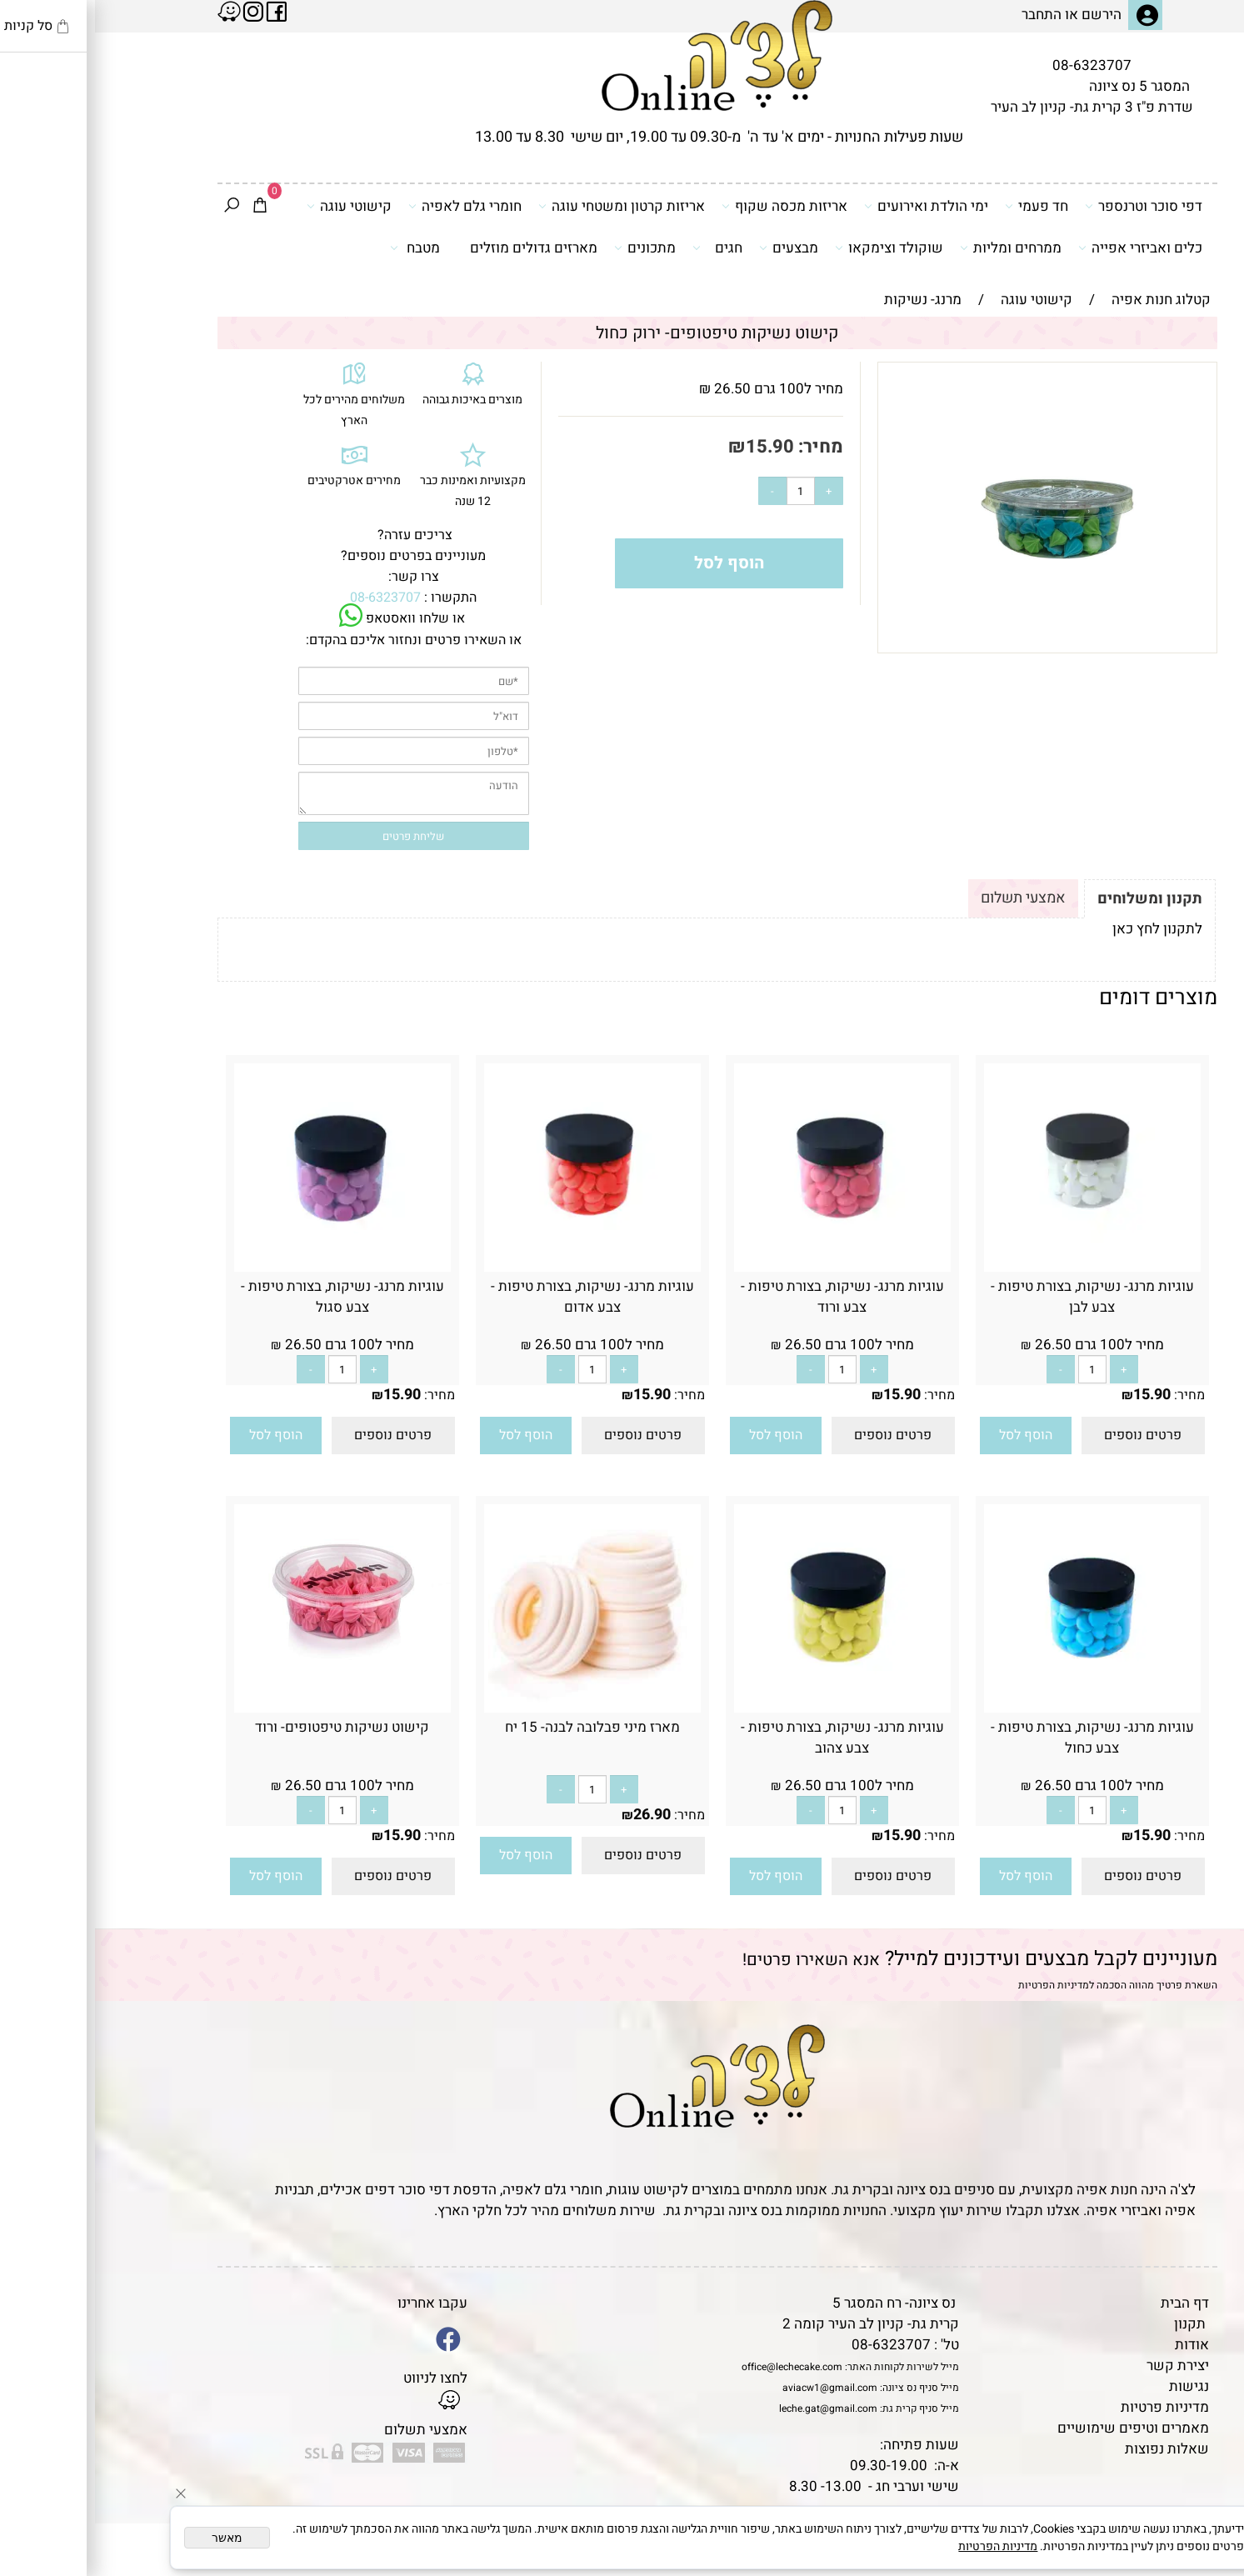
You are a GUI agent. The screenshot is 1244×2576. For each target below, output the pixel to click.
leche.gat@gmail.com (733, 2408)
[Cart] (165, 207)
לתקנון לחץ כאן (1062, 928)
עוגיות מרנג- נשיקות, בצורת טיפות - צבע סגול (247, 1297)
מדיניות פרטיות (1070, 2407)
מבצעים (693, 248)
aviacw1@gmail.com (734, 2387)
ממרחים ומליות (916, 248)
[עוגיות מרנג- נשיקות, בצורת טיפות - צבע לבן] (997, 1267)
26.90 (557, 1814)
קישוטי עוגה (254, 206)
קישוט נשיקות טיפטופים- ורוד (247, 1727)
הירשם (1007, 14)
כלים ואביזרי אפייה (1045, 248)
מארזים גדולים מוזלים (438, 248)
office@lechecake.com (697, 2366)
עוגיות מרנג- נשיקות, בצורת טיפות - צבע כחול (997, 1737)
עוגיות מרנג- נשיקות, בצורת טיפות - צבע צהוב (747, 1737)
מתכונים (550, 248)
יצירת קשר (1083, 2365)
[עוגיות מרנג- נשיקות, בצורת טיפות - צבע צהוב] (747, 1708)
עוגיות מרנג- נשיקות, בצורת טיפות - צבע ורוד (747, 1297)
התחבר (947, 14)
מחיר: (723, 446)
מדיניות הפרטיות (958, 1985)
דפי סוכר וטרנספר (1048, 206)
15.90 (675, 446)
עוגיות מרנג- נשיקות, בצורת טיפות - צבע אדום (497, 1297)
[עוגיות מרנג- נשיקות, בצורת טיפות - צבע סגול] (247, 1267)
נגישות (1094, 2386)
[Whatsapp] (1204, 2538)
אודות (1097, 2344)
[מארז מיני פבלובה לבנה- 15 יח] (497, 1708)
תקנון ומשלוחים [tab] (1054, 899)
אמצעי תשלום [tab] (928, 898)
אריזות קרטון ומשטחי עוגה (526, 206)
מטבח (320, 248)
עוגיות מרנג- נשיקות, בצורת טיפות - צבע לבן (997, 1297)
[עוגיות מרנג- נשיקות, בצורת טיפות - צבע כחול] (997, 1708)
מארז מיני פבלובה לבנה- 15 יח (497, 1727)
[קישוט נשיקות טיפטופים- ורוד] (247, 1674)
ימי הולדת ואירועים (831, 206)
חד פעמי (941, 206)
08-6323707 (997, 65)
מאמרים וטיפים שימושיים (1038, 2428)
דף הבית (1090, 2303)
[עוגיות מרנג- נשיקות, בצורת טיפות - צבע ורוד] (747, 1267)
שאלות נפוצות (1072, 2448)
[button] (930, 1435)
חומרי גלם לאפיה (370, 206)
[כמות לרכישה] (706, 491)
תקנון (1095, 2323)
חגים (622, 248)
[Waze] (1204, 2500)
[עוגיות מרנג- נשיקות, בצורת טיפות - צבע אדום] (497, 1267)
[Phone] (1204, 2461)
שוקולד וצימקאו (794, 248)
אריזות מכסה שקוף (689, 206)
